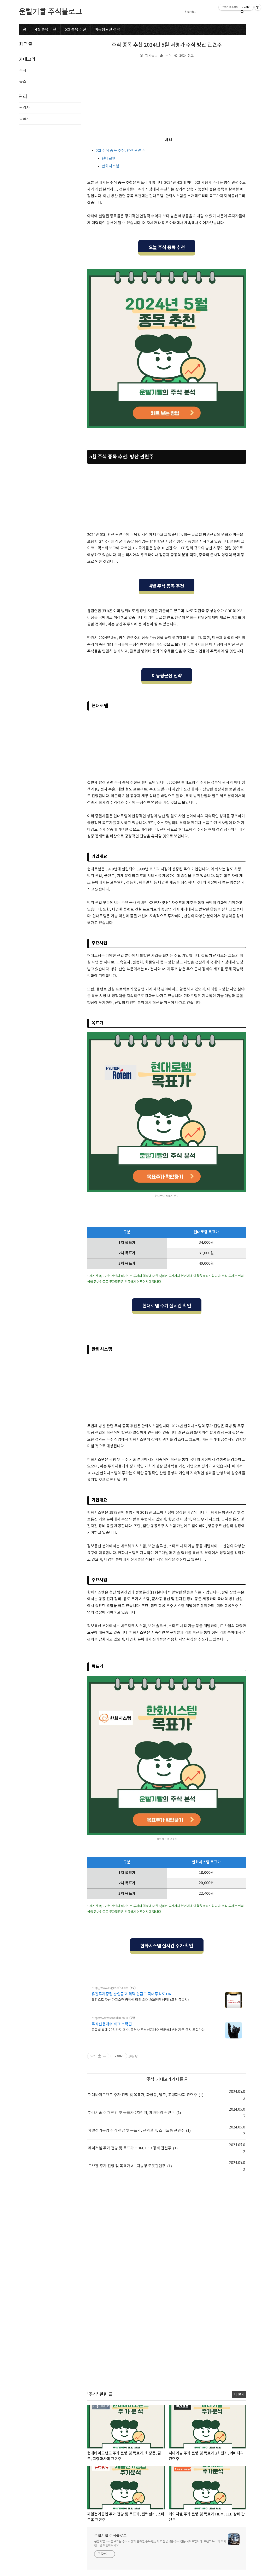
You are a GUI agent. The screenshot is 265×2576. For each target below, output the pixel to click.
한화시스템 (110, 166)
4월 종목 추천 (45, 29)
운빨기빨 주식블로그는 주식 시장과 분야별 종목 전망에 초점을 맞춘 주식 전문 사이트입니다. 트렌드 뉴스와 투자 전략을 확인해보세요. (160, 2543)
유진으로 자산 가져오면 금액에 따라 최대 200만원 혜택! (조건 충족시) (140, 2000)
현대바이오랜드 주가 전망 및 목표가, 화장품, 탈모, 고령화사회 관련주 (142, 2095)
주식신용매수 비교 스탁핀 (112, 2024)
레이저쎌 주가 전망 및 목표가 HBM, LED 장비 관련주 (129, 2148)
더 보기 (239, 2395)
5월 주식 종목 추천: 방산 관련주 (120, 150)
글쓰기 (24, 119)
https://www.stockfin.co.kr (110, 2018)
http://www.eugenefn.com (110, 1988)
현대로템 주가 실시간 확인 (166, 1306)
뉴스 (22, 81)
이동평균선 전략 (107, 29)
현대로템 (109, 158)
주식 (168, 56)
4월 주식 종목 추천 (166, 586)
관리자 (24, 108)
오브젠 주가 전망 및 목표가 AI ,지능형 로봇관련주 (127, 2166)
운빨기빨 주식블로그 (110, 2536)
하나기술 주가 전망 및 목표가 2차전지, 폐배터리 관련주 (131, 2113)
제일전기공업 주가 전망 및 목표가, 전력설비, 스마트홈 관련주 (136, 2130)
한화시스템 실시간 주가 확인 (166, 1946)
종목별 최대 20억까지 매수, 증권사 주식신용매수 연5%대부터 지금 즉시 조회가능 (148, 2030)
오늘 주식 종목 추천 (167, 247)
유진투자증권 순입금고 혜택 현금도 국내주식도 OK (131, 1994)
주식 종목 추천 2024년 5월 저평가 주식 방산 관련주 (167, 45)
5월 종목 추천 (75, 29)
